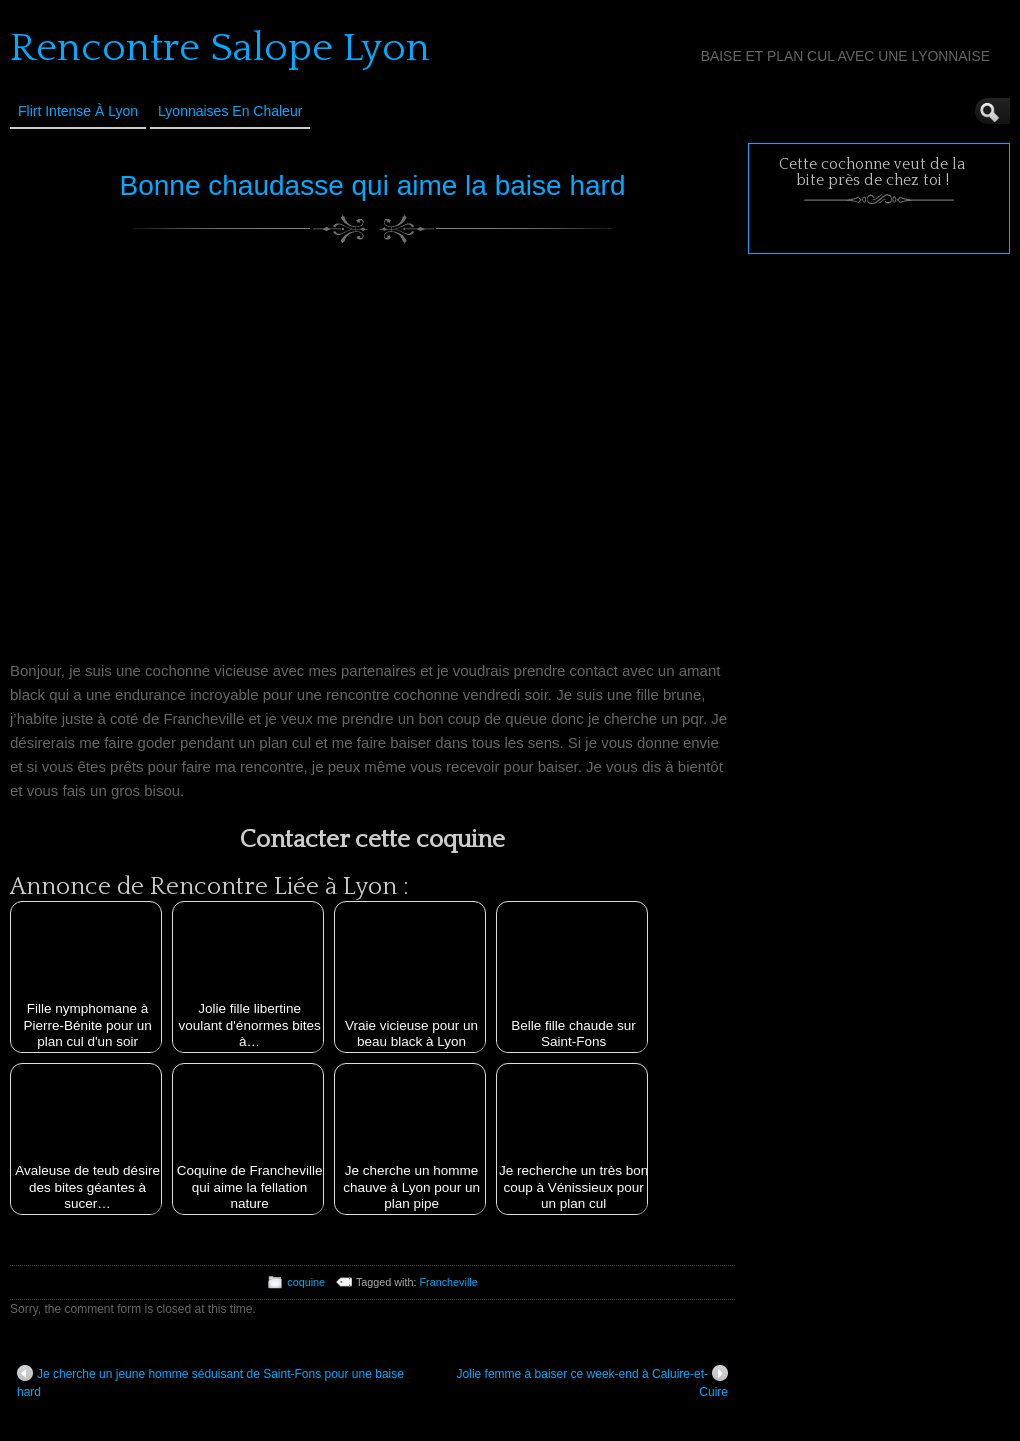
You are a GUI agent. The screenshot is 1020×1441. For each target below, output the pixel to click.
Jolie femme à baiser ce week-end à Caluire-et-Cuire (592, 1382)
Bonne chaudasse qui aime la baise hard (373, 185)
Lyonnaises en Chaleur (230, 111)
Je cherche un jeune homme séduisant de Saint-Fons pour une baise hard (210, 1382)
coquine (306, 1282)
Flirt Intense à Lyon (78, 111)
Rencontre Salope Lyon (220, 48)
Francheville (449, 1282)
